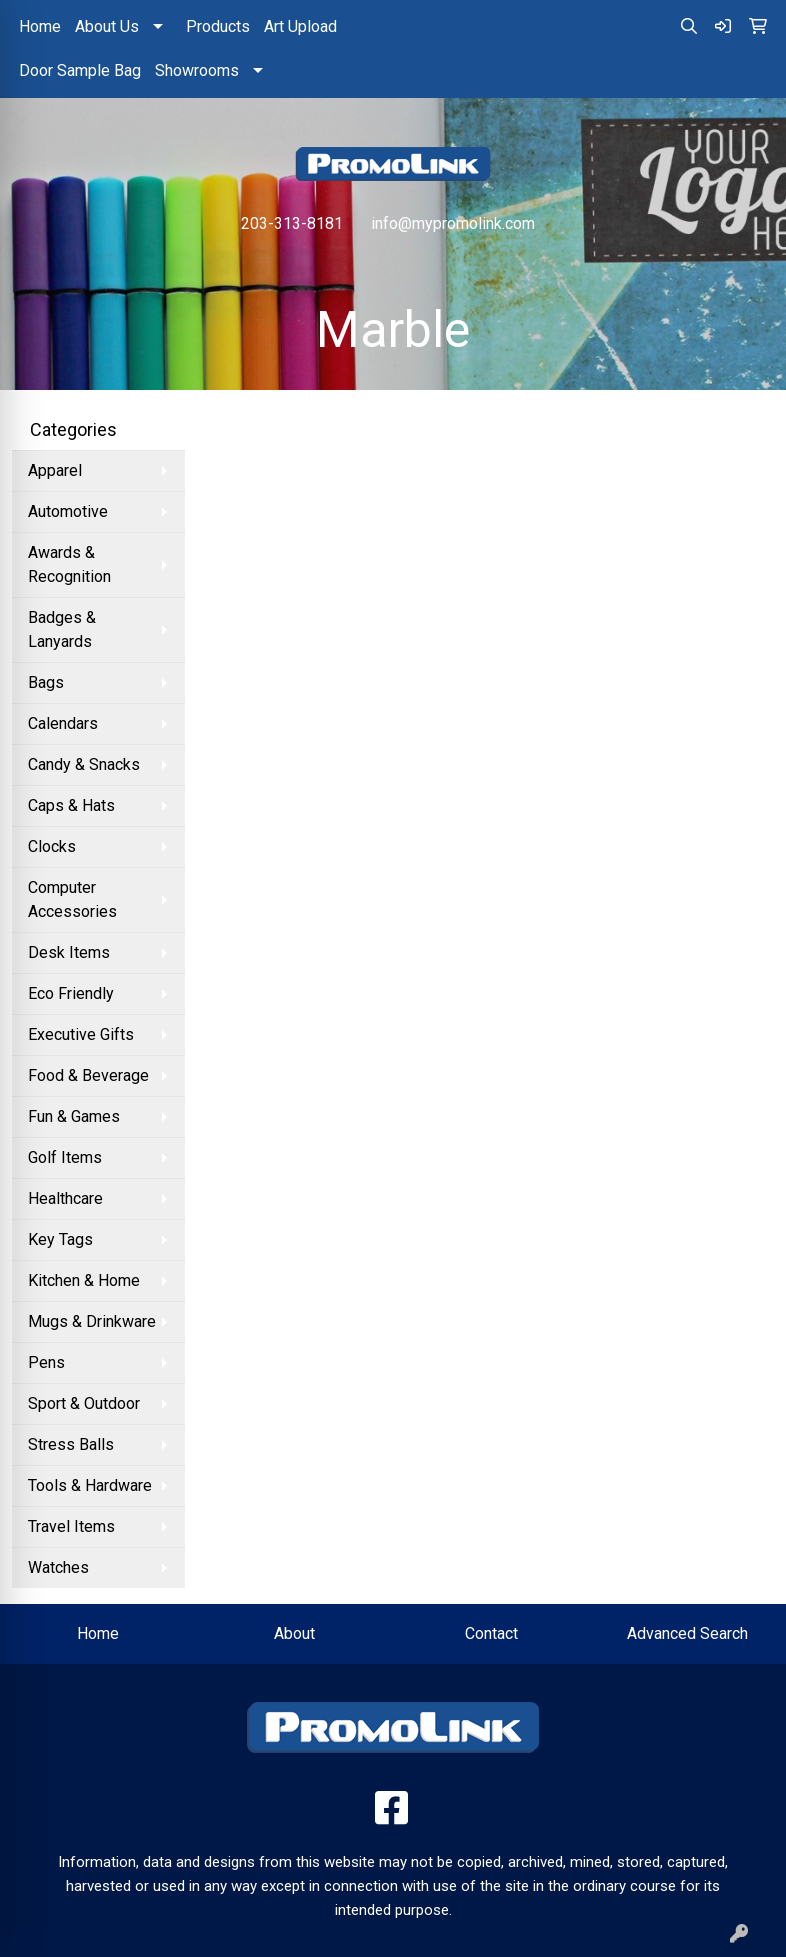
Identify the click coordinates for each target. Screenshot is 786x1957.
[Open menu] (746, 266)
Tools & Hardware (90, 1485)
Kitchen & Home (84, 1280)
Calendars (63, 723)
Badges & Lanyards (62, 629)
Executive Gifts (81, 1034)
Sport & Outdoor (84, 1403)
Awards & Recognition (69, 564)
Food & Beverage (88, 1075)
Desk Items (69, 952)
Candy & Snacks (84, 764)
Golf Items (65, 1157)
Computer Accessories (72, 899)
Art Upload (300, 26)
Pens (46, 1362)
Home (40, 26)
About (294, 1633)
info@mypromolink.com (453, 223)
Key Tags (60, 1239)
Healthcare (65, 1198)
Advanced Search (687, 1633)
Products (218, 26)
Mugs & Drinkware (92, 1321)
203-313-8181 (292, 223)
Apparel (55, 470)
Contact (491, 1633)
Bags (46, 682)
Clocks (52, 846)
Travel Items (71, 1526)
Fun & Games (74, 1116)
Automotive (68, 511)
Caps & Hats (71, 805)
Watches (58, 1567)
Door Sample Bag (80, 70)
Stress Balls (71, 1444)
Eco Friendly (71, 993)
